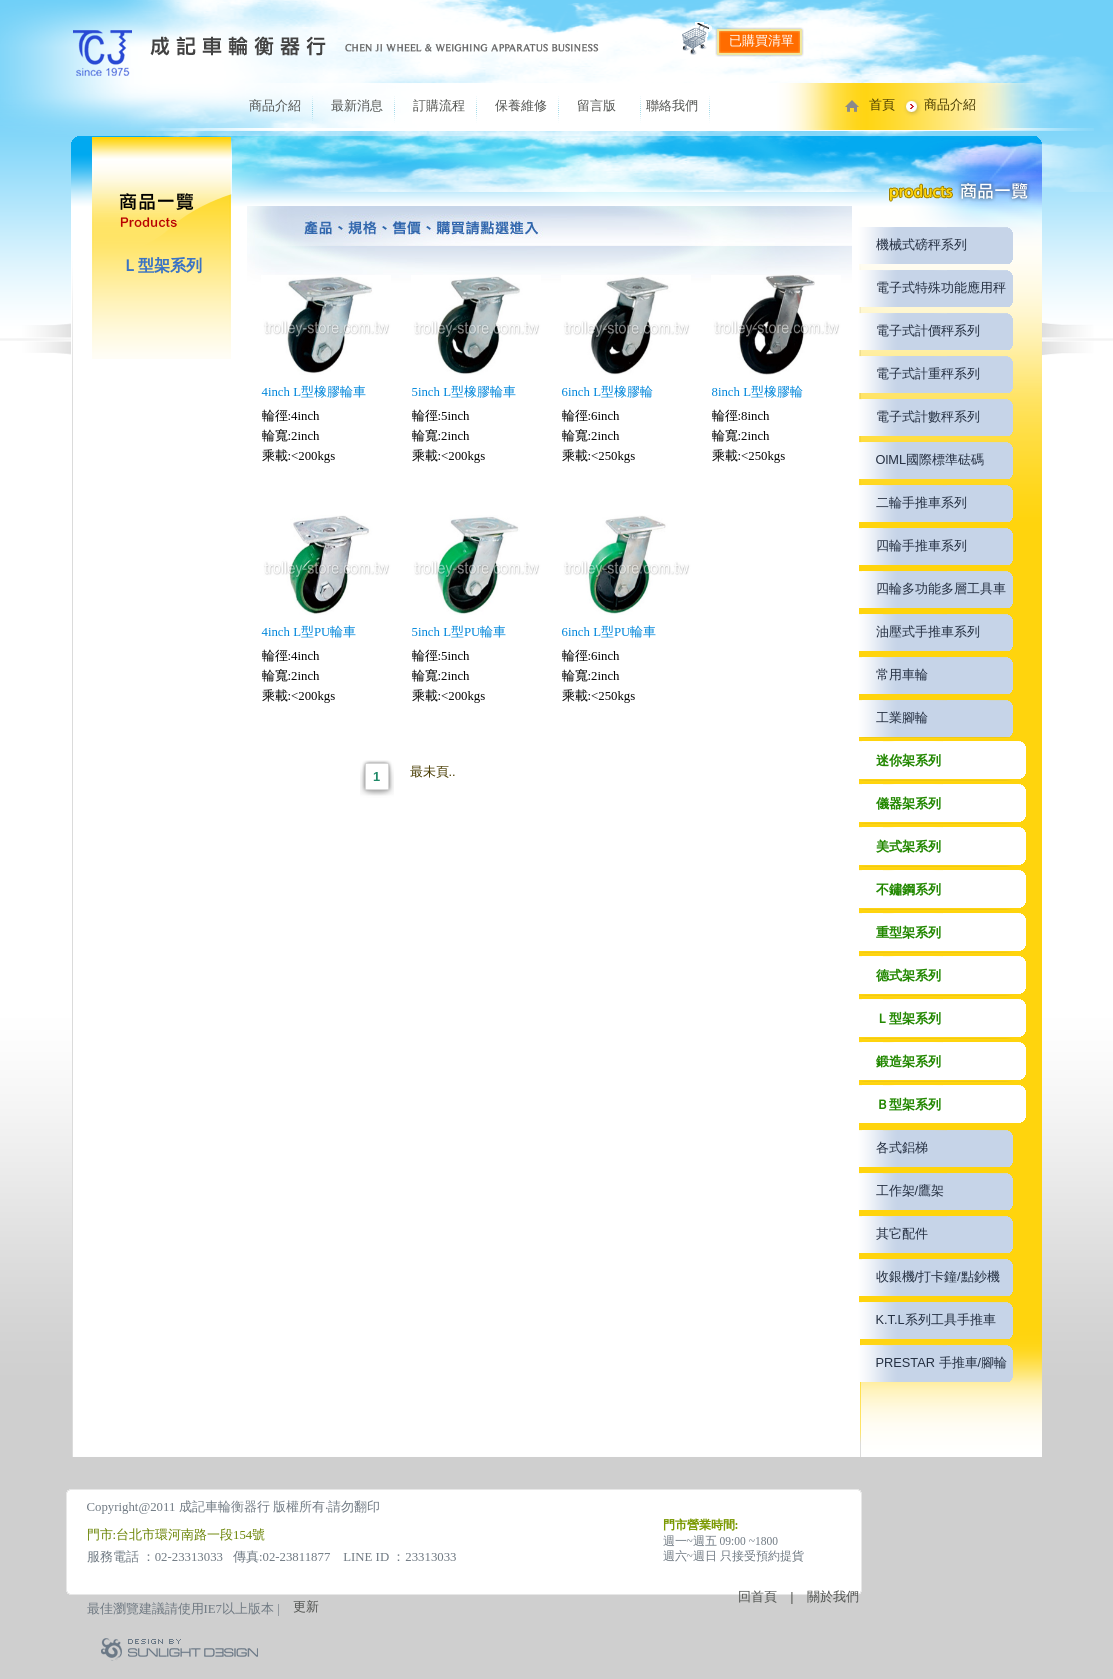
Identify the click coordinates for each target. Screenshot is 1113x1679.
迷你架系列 (908, 760)
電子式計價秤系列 (928, 330)
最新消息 (357, 105)
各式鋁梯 (902, 1147)
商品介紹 (275, 105)
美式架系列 (908, 846)
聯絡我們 (672, 105)
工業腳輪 (902, 717)
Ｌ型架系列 (908, 1018)
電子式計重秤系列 (928, 373)
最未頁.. (433, 771)
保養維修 (521, 105)
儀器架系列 (908, 803)
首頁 (882, 104)
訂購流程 (439, 105)
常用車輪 (902, 674)
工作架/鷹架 (910, 1190)
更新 (306, 1606)
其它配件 (902, 1233)
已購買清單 (761, 40)
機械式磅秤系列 (921, 244)
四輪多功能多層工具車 (941, 588)
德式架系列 (908, 975)
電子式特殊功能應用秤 (941, 287)
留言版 (596, 105)
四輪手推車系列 (921, 545)
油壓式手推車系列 (928, 631)
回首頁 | (772, 1596)
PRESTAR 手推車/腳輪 (942, 1362)
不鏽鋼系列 (908, 889)
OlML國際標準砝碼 (930, 459)
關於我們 (833, 1596)
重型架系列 (908, 932)
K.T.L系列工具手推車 (936, 1319)
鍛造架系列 (908, 1061)
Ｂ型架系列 (908, 1104)
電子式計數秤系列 (928, 416)
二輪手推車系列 (921, 502)
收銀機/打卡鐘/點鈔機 (938, 1276)
